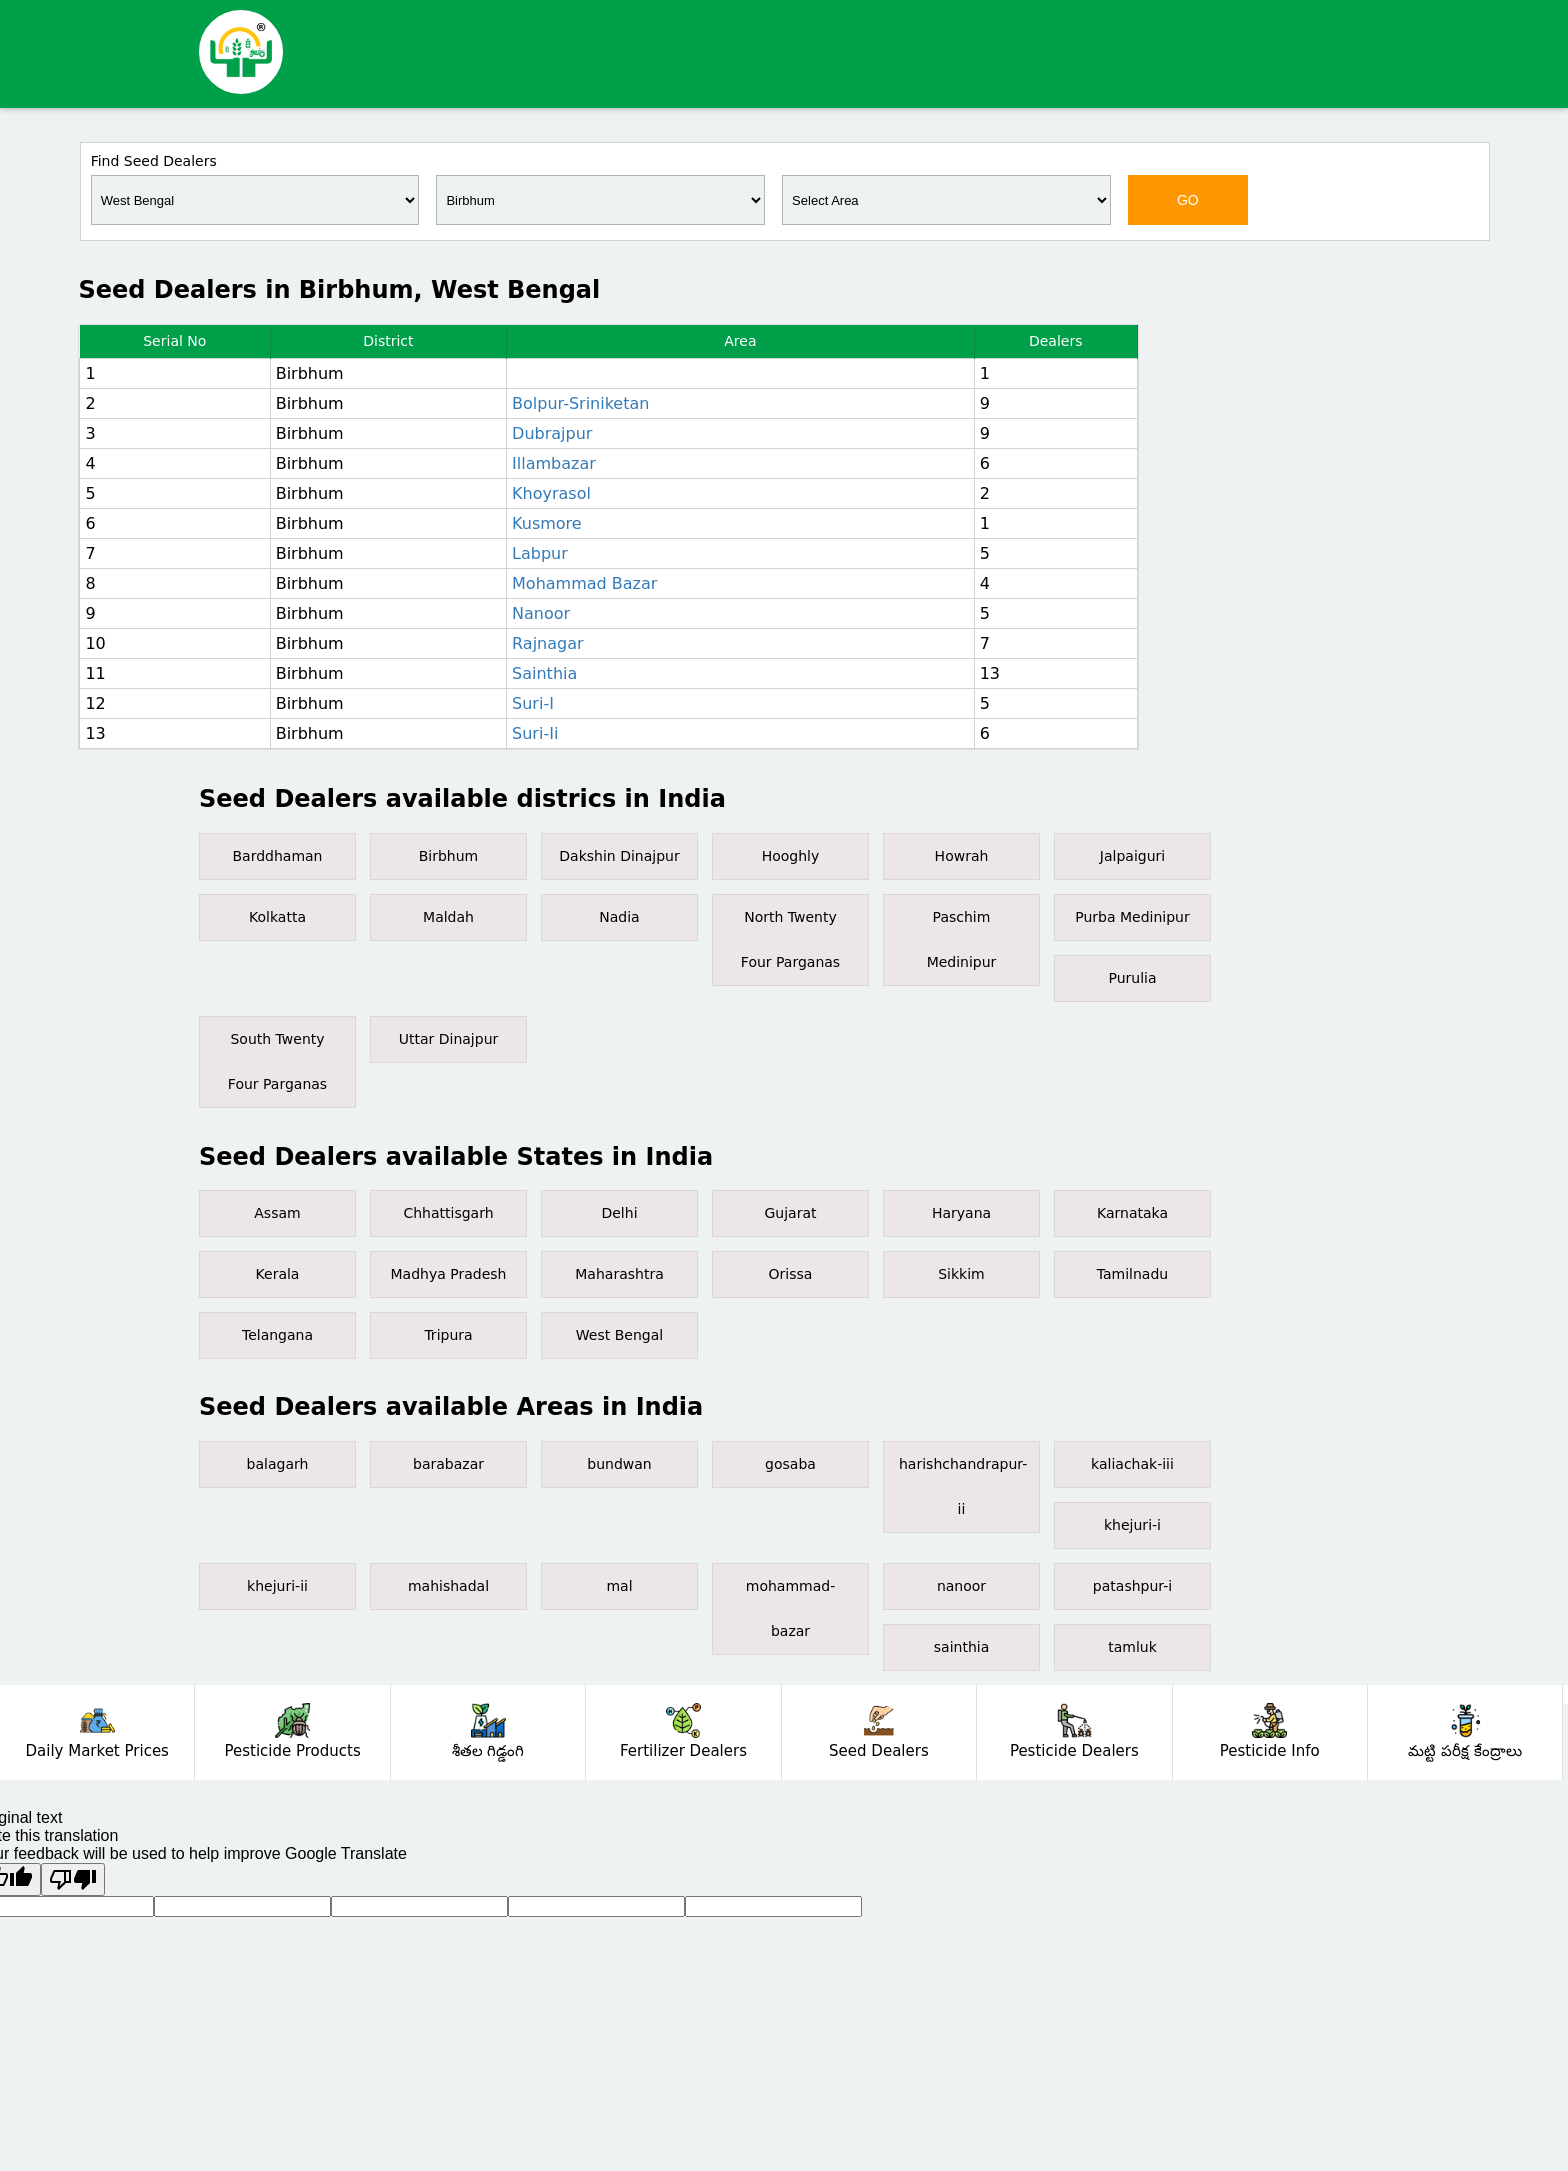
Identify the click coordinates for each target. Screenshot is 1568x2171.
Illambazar (554, 463)
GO (1188, 200)
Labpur (540, 553)
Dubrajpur (552, 433)
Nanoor (541, 613)
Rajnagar (548, 643)
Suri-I (533, 703)
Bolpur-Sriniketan (580, 403)
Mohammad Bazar (584, 583)
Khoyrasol (551, 493)
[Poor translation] (73, 1879)
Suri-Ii (535, 733)
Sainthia (544, 673)
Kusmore (547, 523)
